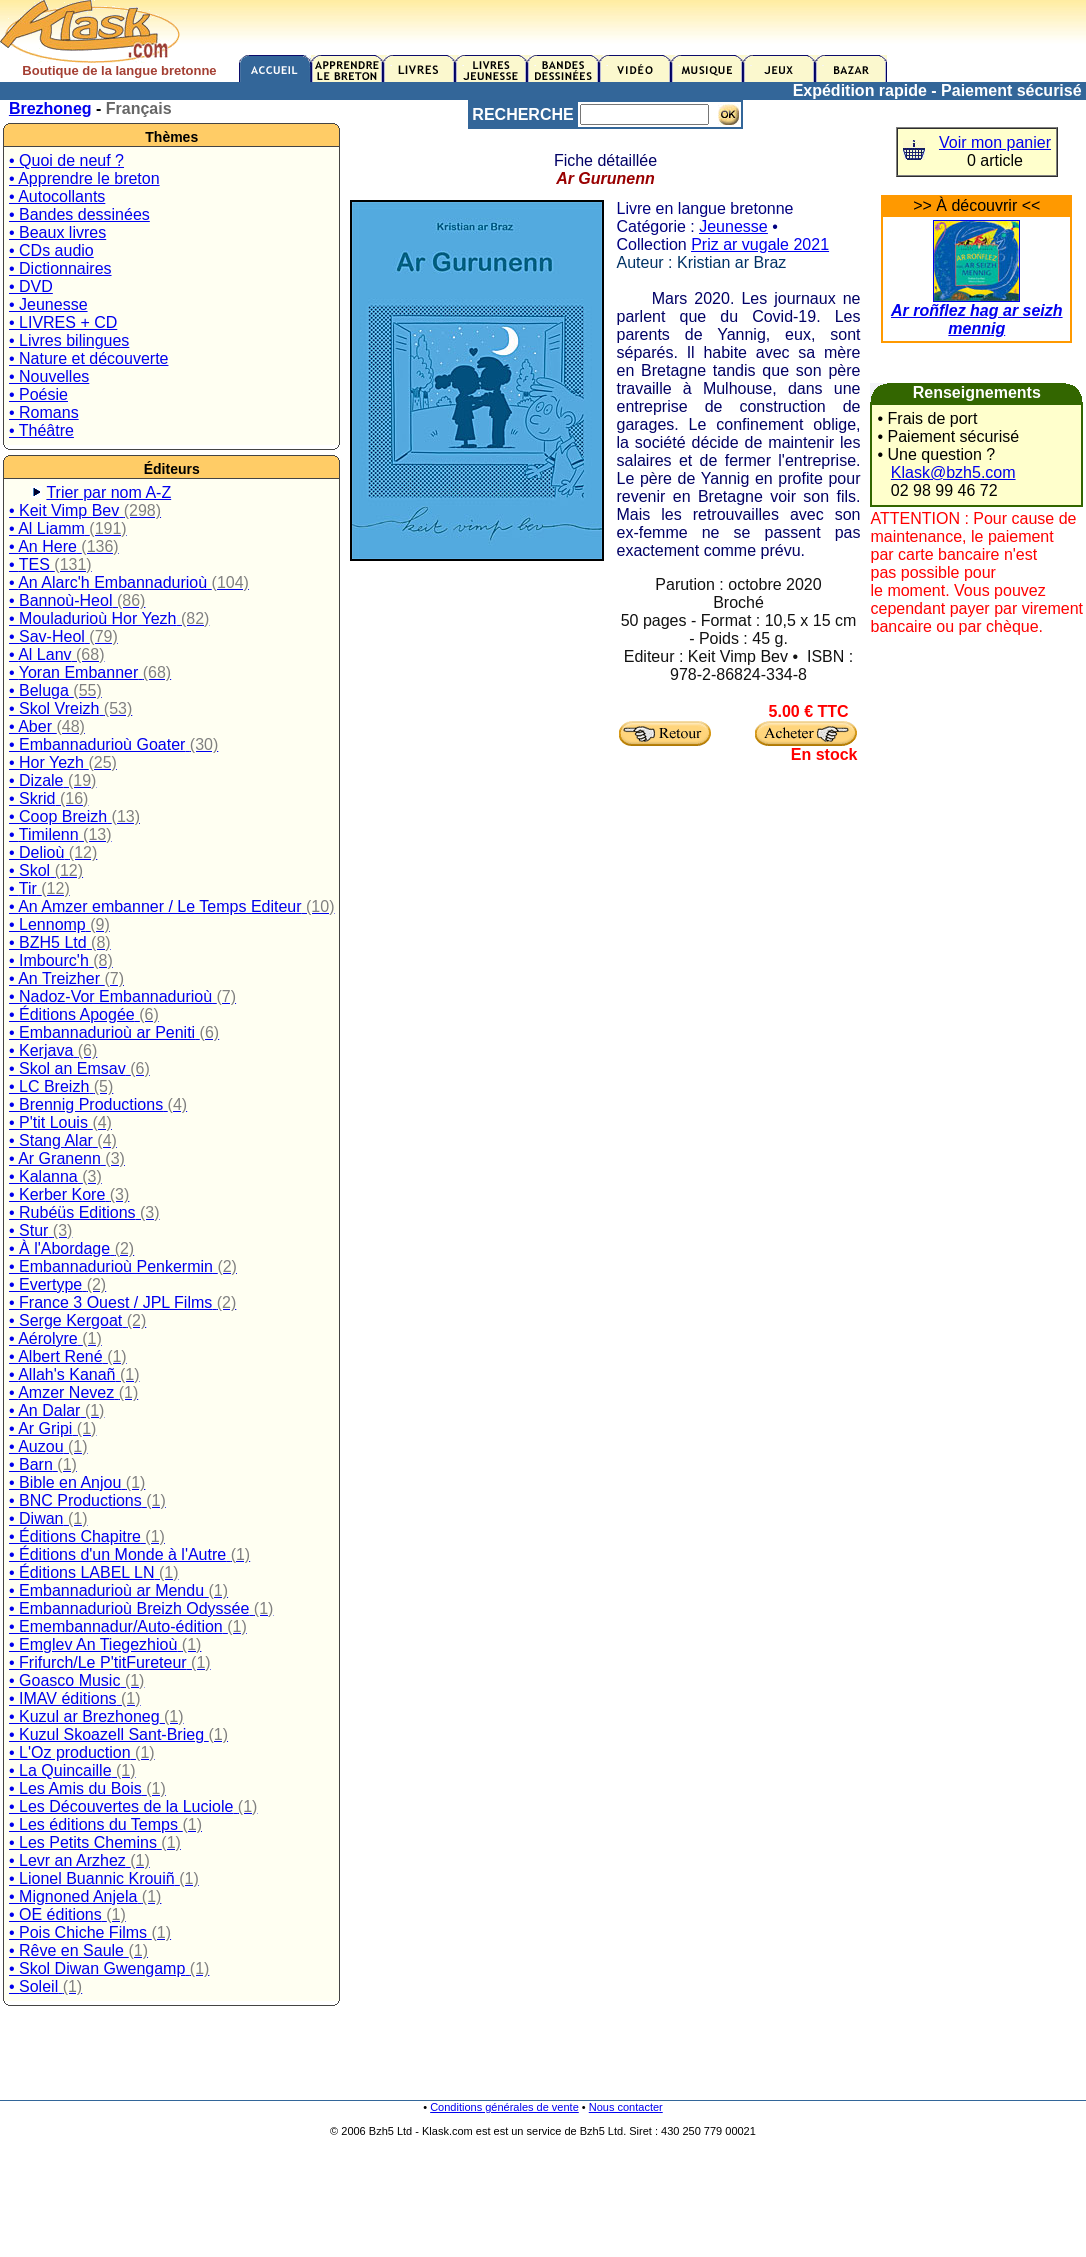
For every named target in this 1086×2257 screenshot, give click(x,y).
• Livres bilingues (69, 340)
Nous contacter (626, 2107)
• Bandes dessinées (79, 214)
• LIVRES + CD (63, 322)
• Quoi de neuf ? (66, 160)
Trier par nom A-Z (108, 492)
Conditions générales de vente (504, 2107)
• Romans (44, 412)
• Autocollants (57, 196)
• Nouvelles (49, 376)
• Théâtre (41, 430)
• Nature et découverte (88, 358)
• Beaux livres (57, 232)
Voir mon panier (995, 142)
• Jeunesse (48, 304)
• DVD (31, 286)
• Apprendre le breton (84, 178)
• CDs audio (51, 250)
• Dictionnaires (60, 268)
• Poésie (38, 394)
